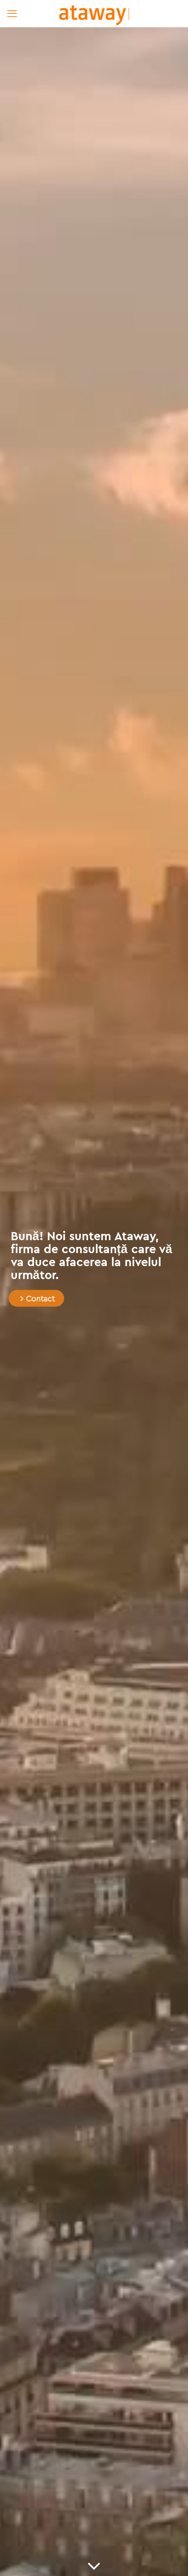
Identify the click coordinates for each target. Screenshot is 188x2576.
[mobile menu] (12, 13)
